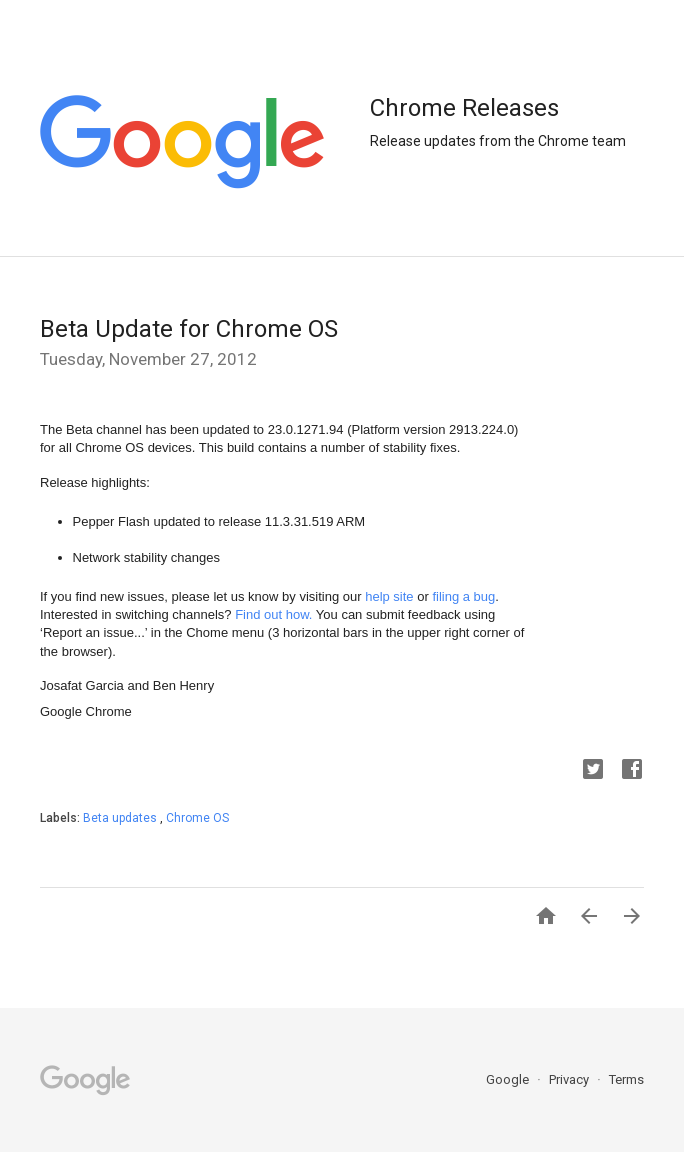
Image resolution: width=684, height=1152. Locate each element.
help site (389, 596)
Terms (626, 1079)
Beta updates (121, 818)
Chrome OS (197, 818)
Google (509, 1079)
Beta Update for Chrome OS (189, 329)
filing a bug (463, 596)
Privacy (570, 1079)
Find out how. (273, 614)
